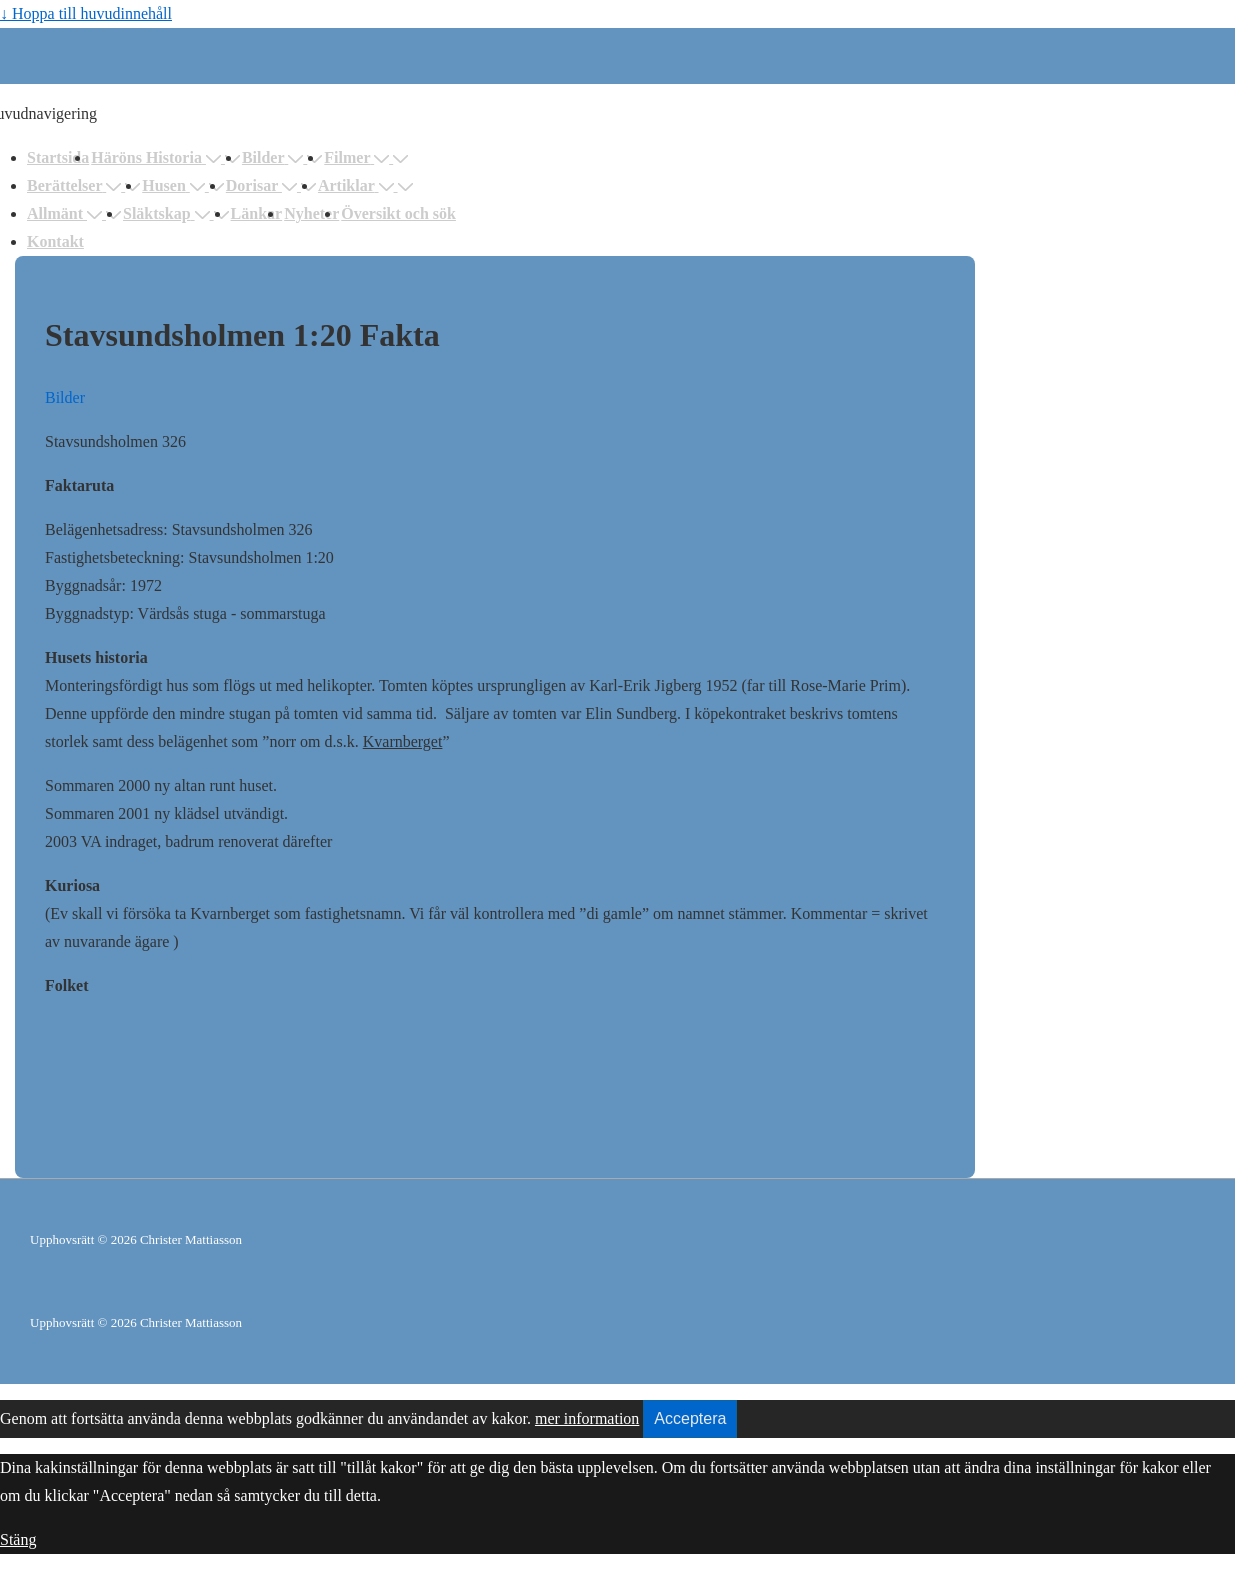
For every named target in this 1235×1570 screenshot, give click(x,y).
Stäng (18, 1539)
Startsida (58, 157)
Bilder (274, 157)
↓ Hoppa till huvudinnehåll (86, 13)
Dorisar (263, 185)
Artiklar (358, 185)
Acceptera (690, 1418)
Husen (175, 185)
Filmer (358, 157)
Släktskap (168, 213)
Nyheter (311, 213)
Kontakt (55, 241)
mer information (587, 1418)
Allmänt (66, 213)
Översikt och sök (398, 213)
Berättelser (76, 185)
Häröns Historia (158, 157)
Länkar (257, 213)
